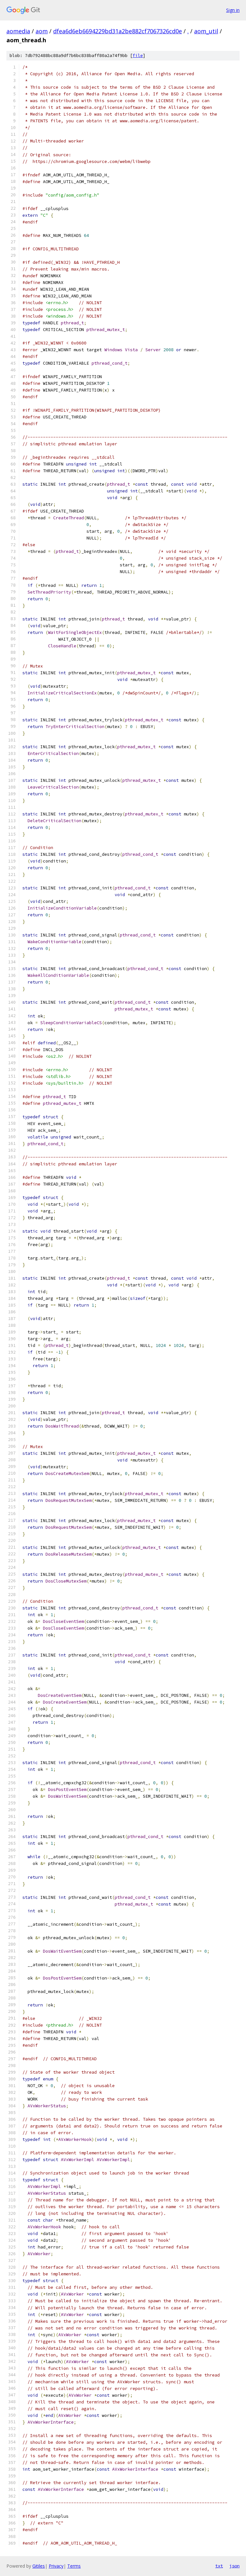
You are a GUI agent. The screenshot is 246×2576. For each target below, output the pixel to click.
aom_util (206, 31)
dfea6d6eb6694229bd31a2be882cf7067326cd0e (117, 31)
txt (219, 2566)
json (234, 2566)
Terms (74, 2566)
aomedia (18, 31)
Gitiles (38, 2566)
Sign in (233, 10)
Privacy (56, 2566)
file (138, 55)
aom (42, 31)
